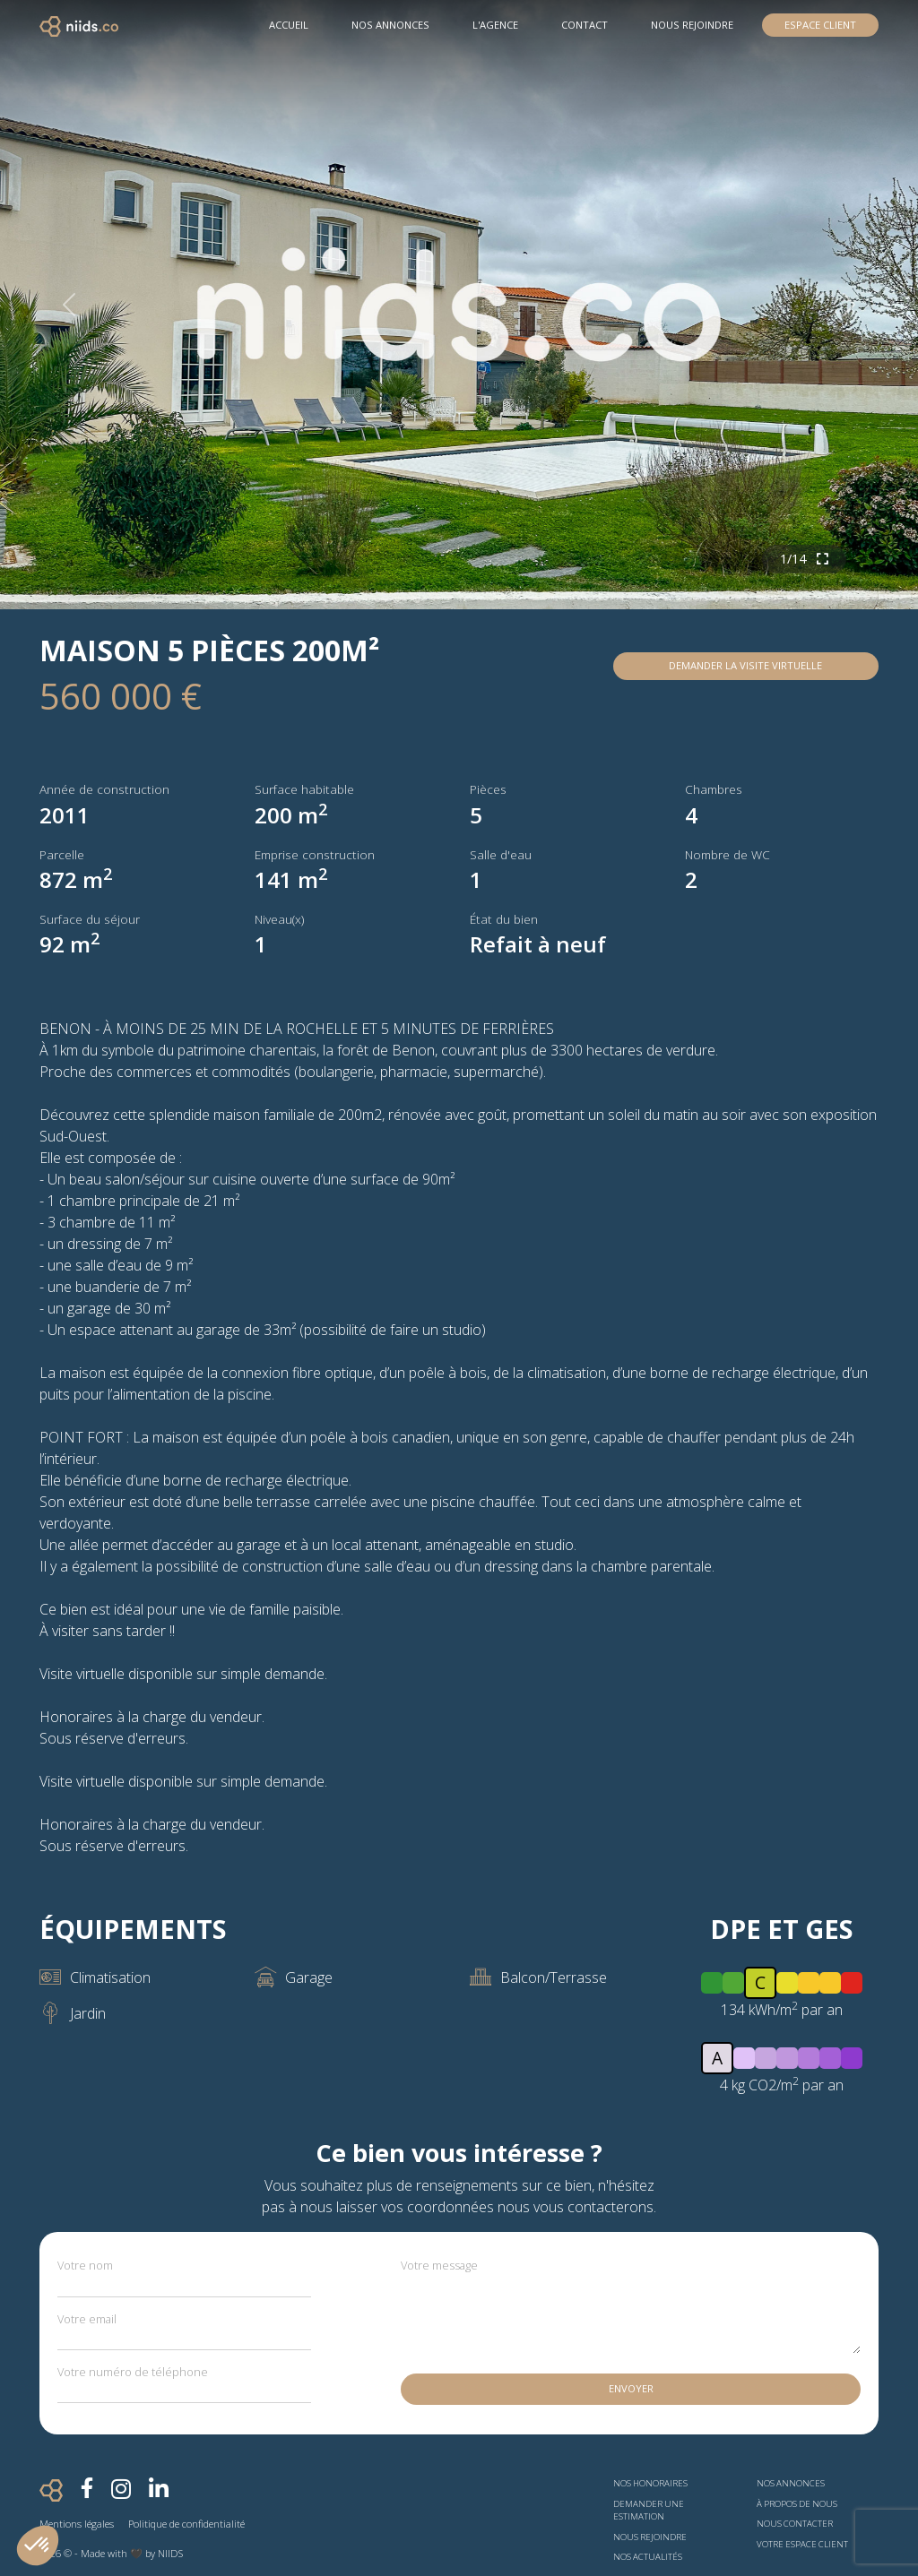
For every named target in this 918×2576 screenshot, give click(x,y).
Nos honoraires (650, 2483)
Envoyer (631, 2388)
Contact (584, 24)
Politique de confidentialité (186, 2523)
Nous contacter (795, 2523)
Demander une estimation (648, 2510)
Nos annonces (791, 2483)
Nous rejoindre (692, 24)
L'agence (495, 24)
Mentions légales (76, 2523)
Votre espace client (802, 2544)
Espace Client (820, 24)
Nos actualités (647, 2557)
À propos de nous (797, 2504)
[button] (37, 2545)
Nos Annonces (390, 24)
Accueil (288, 24)
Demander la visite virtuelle (745, 665)
